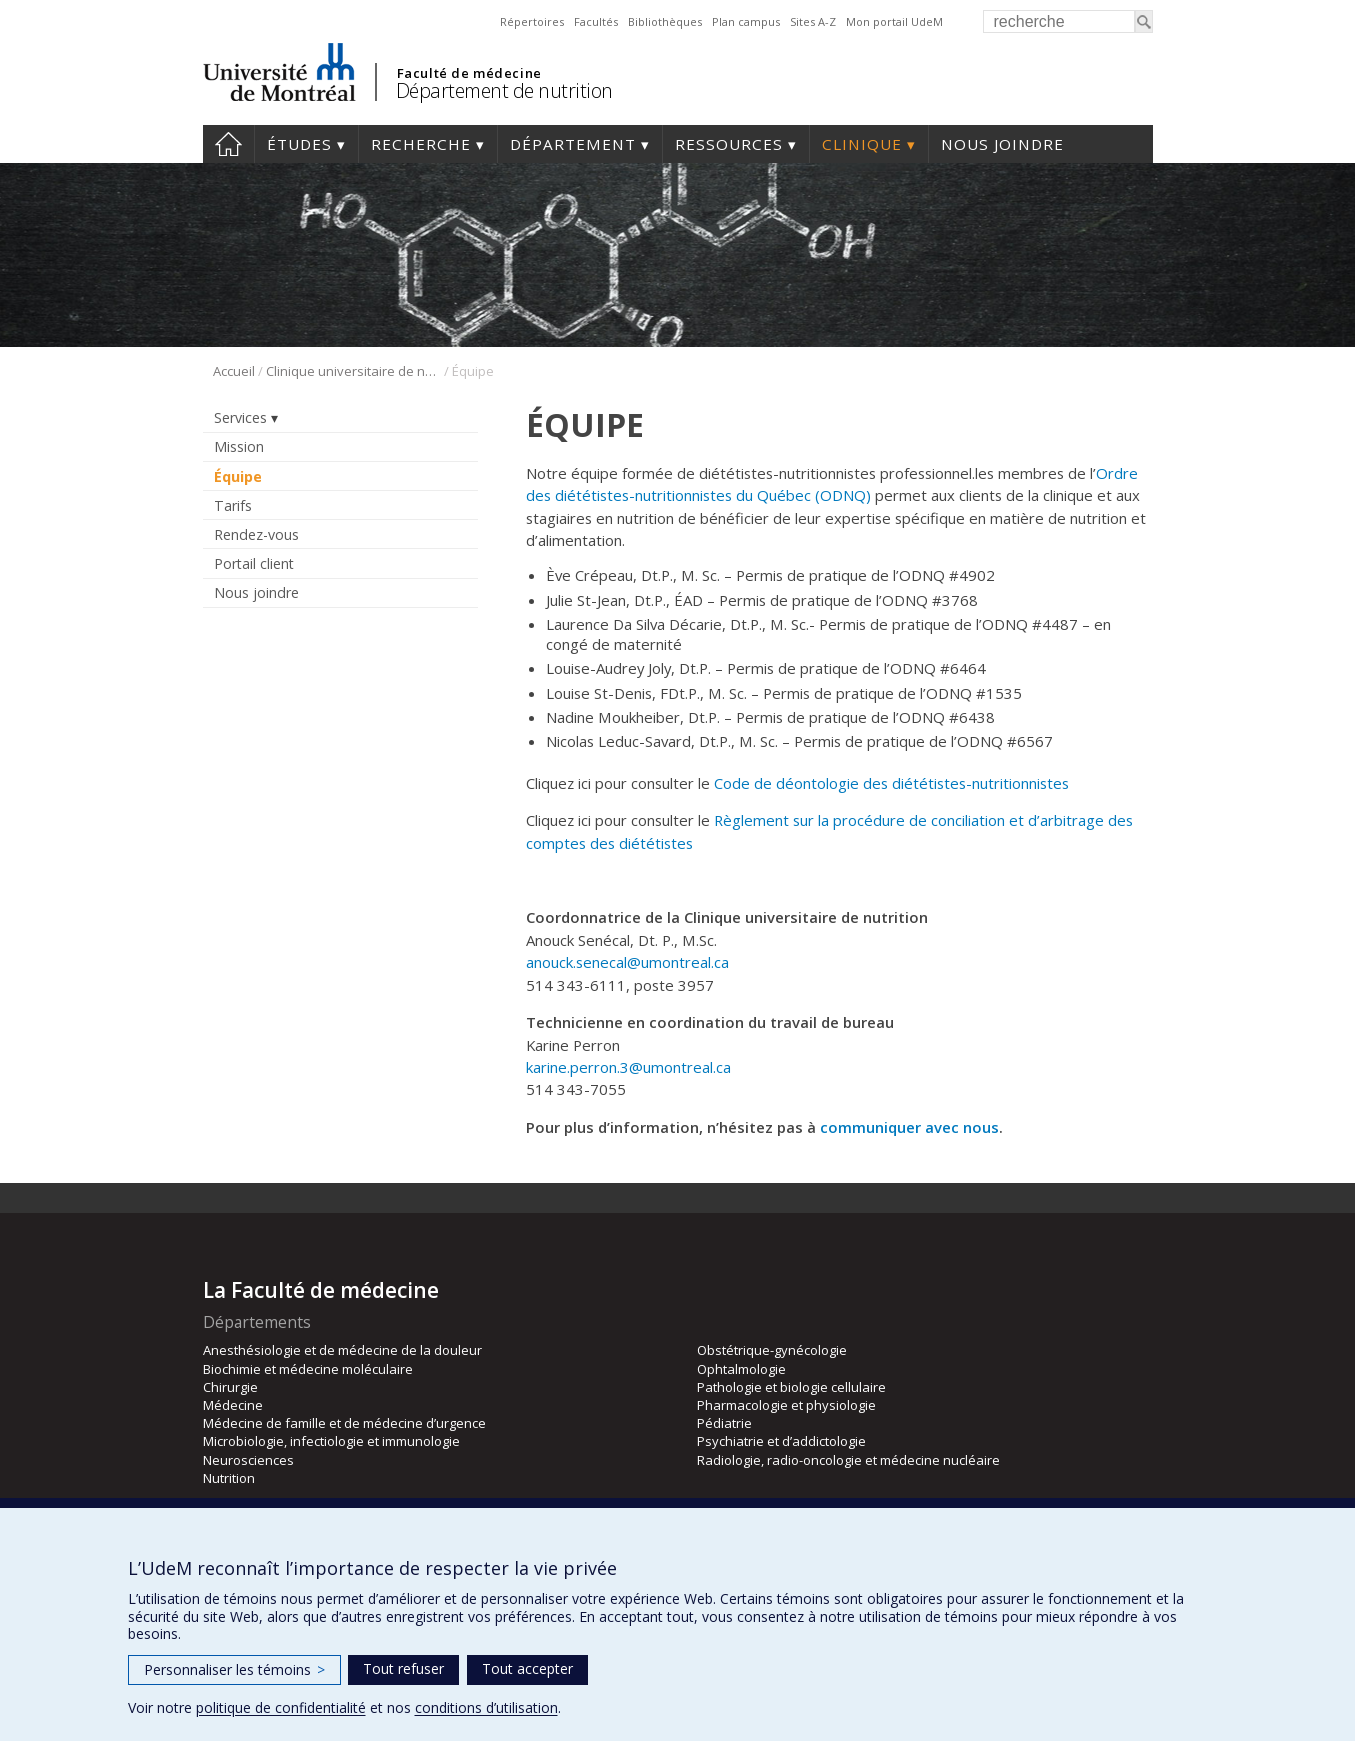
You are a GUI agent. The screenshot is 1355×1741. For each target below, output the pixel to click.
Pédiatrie (724, 1423)
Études (299, 144)
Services (240, 417)
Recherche (421, 144)
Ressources (729, 144)
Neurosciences (248, 1460)
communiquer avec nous (909, 1127)
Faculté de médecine (469, 73)
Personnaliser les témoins (234, 1669)
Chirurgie (230, 1387)
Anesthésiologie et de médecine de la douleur (342, 1350)
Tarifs (233, 505)
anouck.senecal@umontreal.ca (627, 962)
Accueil (228, 144)
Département (573, 144)
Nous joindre (1002, 144)
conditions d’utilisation (486, 1707)
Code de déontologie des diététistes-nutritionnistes (891, 783)
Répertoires (532, 21)
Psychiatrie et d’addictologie (781, 1441)
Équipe (238, 476)
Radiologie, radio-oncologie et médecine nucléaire (848, 1460)
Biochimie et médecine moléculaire (308, 1369)
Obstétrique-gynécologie (772, 1350)
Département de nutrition (504, 90)
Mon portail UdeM (894, 21)
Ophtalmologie (741, 1369)
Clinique (862, 144)
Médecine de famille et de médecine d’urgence (344, 1423)
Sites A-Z (813, 21)
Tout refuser (403, 1668)
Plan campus (746, 21)
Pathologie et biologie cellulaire (791, 1387)
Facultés (596, 21)
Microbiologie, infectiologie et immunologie (331, 1441)
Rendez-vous (256, 534)
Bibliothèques (665, 21)
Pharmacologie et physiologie (786, 1405)
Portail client (254, 563)
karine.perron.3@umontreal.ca (628, 1067)
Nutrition (229, 1478)
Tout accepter (527, 1668)
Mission (239, 446)
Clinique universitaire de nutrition (353, 371)
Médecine (233, 1405)
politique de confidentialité (281, 1707)
